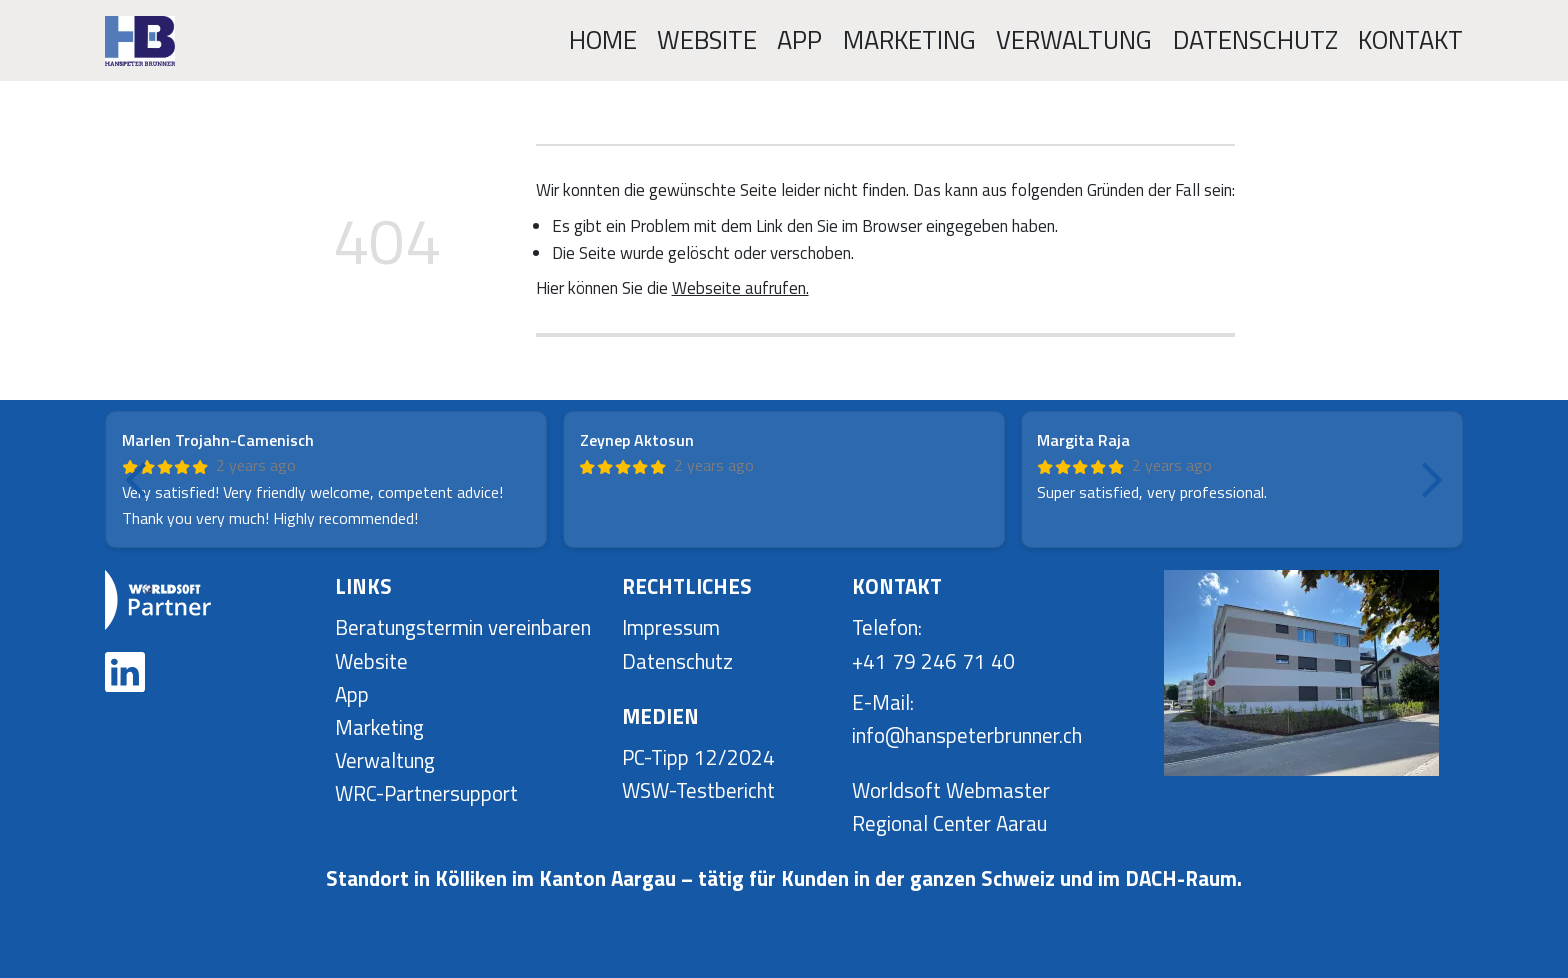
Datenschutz (1255, 39)
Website (707, 39)
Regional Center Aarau (949, 823)
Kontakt (1410, 39)
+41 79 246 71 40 (933, 661)
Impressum (671, 627)
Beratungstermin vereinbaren (463, 627)
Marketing (909, 39)
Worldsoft (896, 790)
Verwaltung (1074, 39)
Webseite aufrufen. (740, 288)
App (799, 39)
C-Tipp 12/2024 (704, 757)
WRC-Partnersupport (426, 793)
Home (603, 39)
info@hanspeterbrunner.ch (967, 735)
